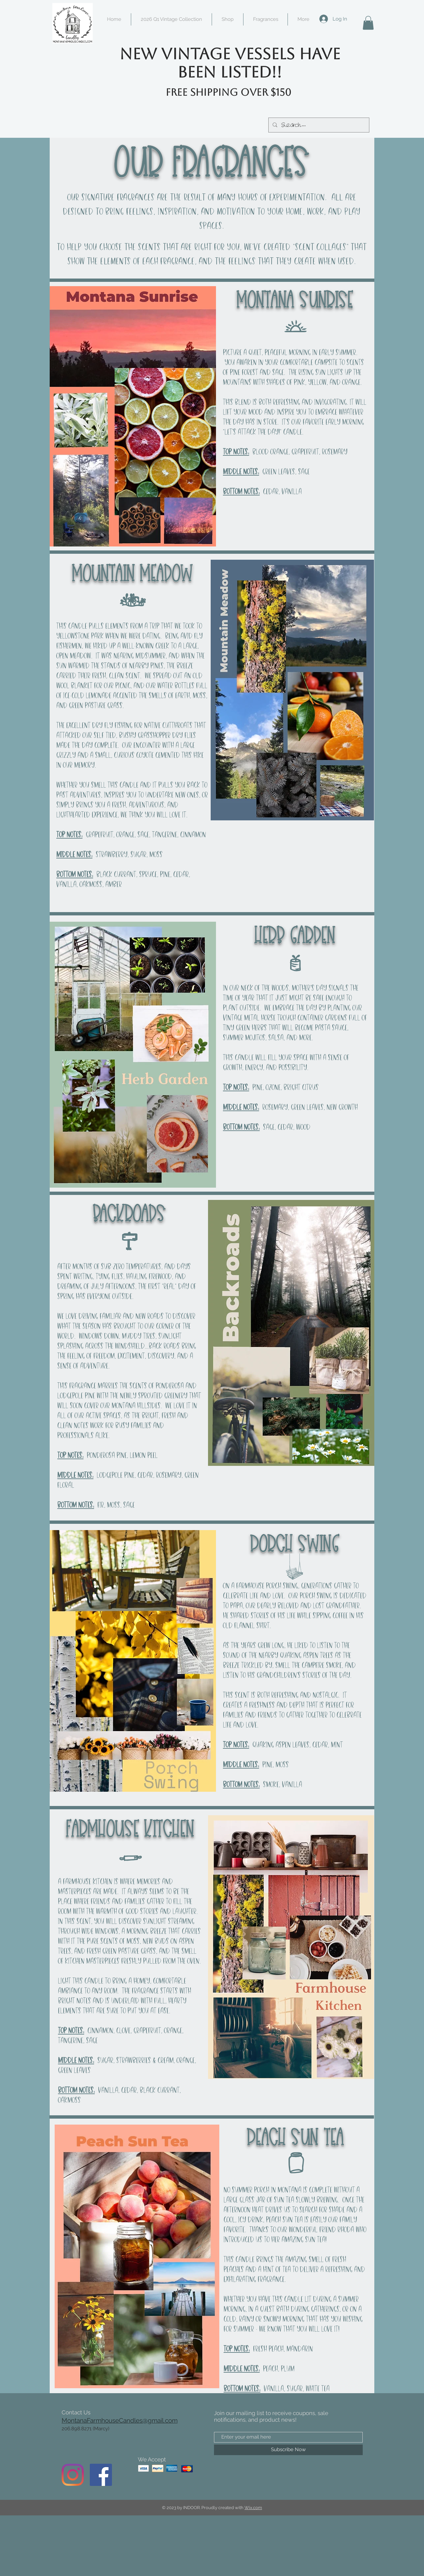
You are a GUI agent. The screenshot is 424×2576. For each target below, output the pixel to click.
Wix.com (253, 2507)
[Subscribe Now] (288, 2450)
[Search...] (318, 125)
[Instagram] (73, 2475)
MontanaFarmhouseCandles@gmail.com (120, 2420)
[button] (368, 23)
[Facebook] (101, 2475)
